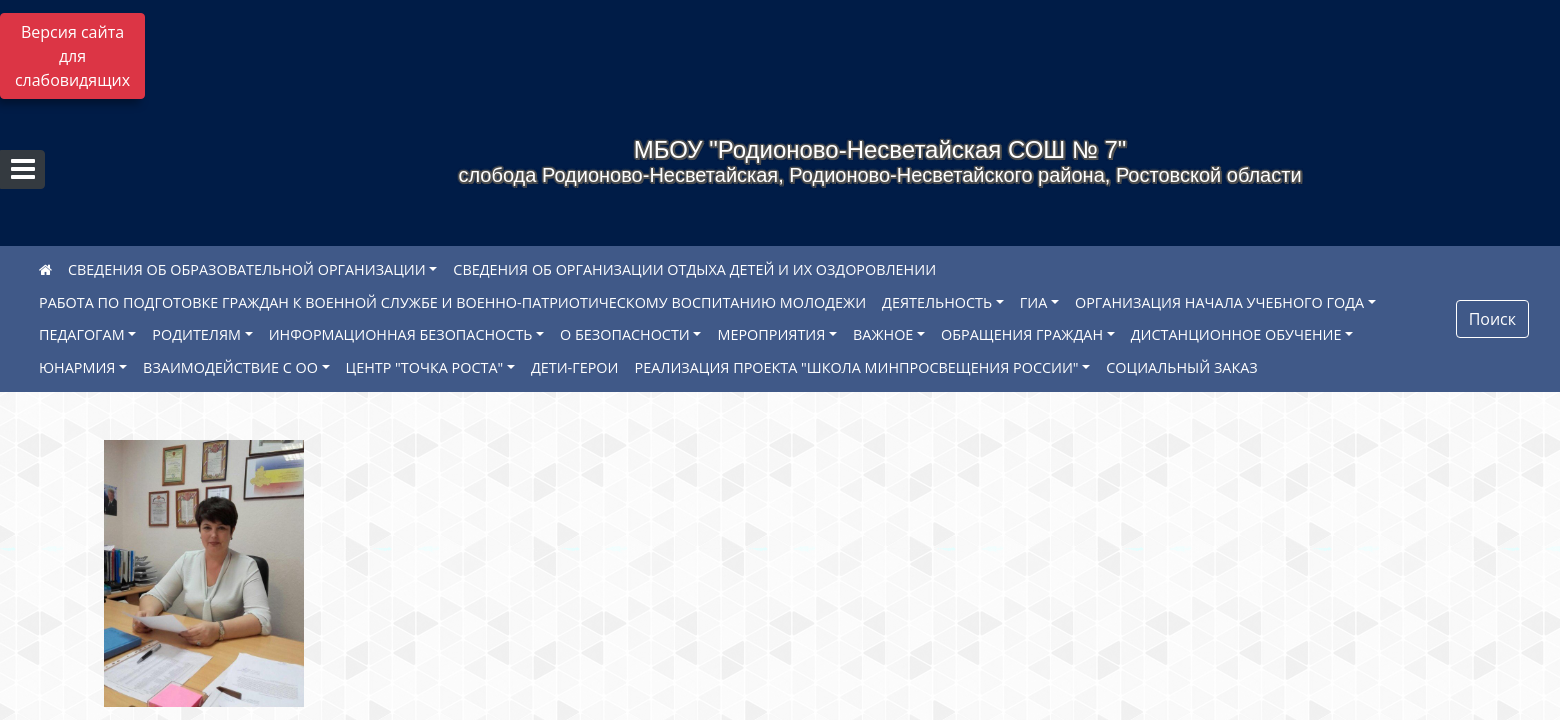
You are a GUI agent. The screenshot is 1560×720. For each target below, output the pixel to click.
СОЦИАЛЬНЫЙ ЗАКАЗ (1181, 367)
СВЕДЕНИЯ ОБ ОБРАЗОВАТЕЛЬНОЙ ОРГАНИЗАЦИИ (247, 269)
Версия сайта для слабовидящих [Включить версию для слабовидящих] (72, 56)
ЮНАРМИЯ (77, 367)
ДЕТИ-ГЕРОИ (575, 367)
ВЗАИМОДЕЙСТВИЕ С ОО (230, 367)
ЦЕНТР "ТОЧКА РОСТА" (425, 367)
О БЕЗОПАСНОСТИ (625, 334)
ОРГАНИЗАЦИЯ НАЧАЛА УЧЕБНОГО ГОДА (1219, 302)
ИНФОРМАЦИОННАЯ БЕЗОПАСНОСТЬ (401, 334)
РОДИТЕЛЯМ (196, 334)
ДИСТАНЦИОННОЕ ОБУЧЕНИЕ (1236, 334)
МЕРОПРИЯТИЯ (771, 334)
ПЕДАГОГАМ (82, 334)
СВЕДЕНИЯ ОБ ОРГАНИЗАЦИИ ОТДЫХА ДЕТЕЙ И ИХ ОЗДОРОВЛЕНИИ (694, 269)
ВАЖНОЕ (883, 334)
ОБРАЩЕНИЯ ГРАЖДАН (1022, 334)
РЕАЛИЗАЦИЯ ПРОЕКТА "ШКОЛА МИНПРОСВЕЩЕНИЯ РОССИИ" (857, 367)
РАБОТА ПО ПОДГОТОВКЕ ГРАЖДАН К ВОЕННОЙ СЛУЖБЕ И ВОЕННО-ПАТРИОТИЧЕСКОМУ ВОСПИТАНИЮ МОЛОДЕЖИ (452, 302)
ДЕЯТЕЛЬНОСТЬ (937, 302)
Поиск (1492, 319)
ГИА (1034, 302)
